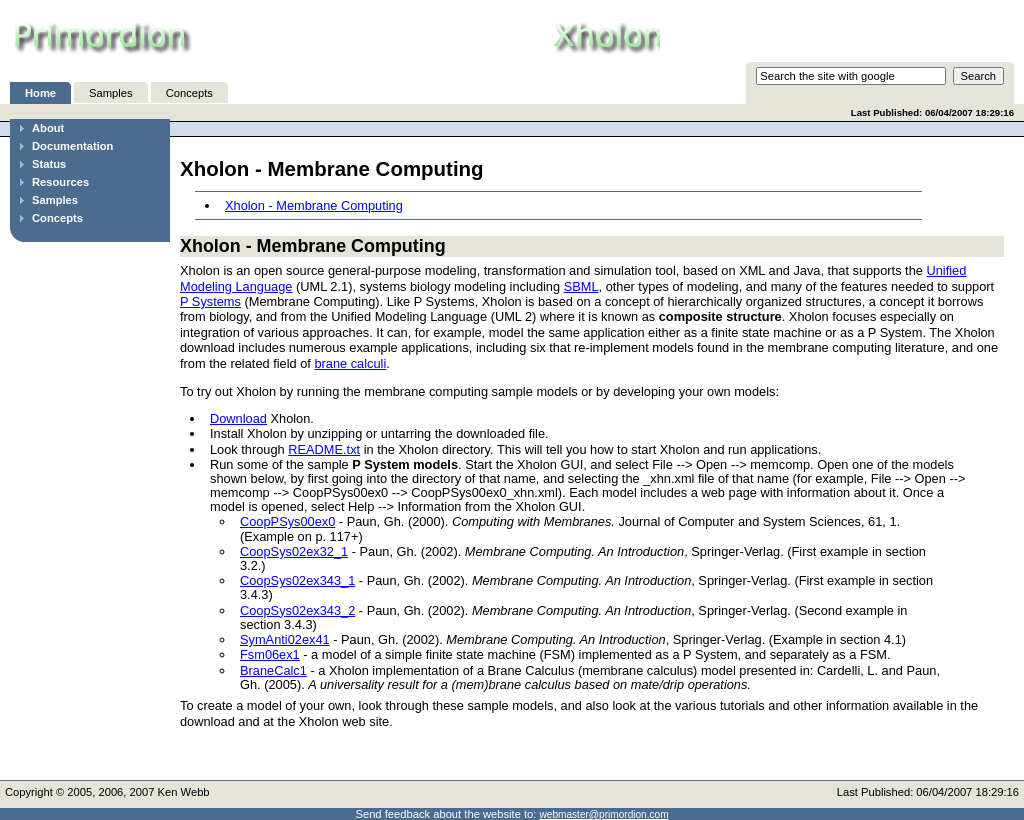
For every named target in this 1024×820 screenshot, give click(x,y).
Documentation (72, 146)
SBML (581, 286)
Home (40, 93)
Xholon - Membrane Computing (314, 205)
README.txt (324, 449)
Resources (60, 182)
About (48, 128)
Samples (111, 93)
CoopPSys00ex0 (287, 521)
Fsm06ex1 (270, 654)
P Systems (210, 301)
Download (238, 418)
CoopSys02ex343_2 (297, 610)
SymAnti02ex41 (285, 639)
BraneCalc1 (273, 670)
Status (49, 164)
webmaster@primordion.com (604, 814)
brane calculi (350, 363)
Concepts (189, 93)
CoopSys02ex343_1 (297, 580)
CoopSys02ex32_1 (294, 551)
